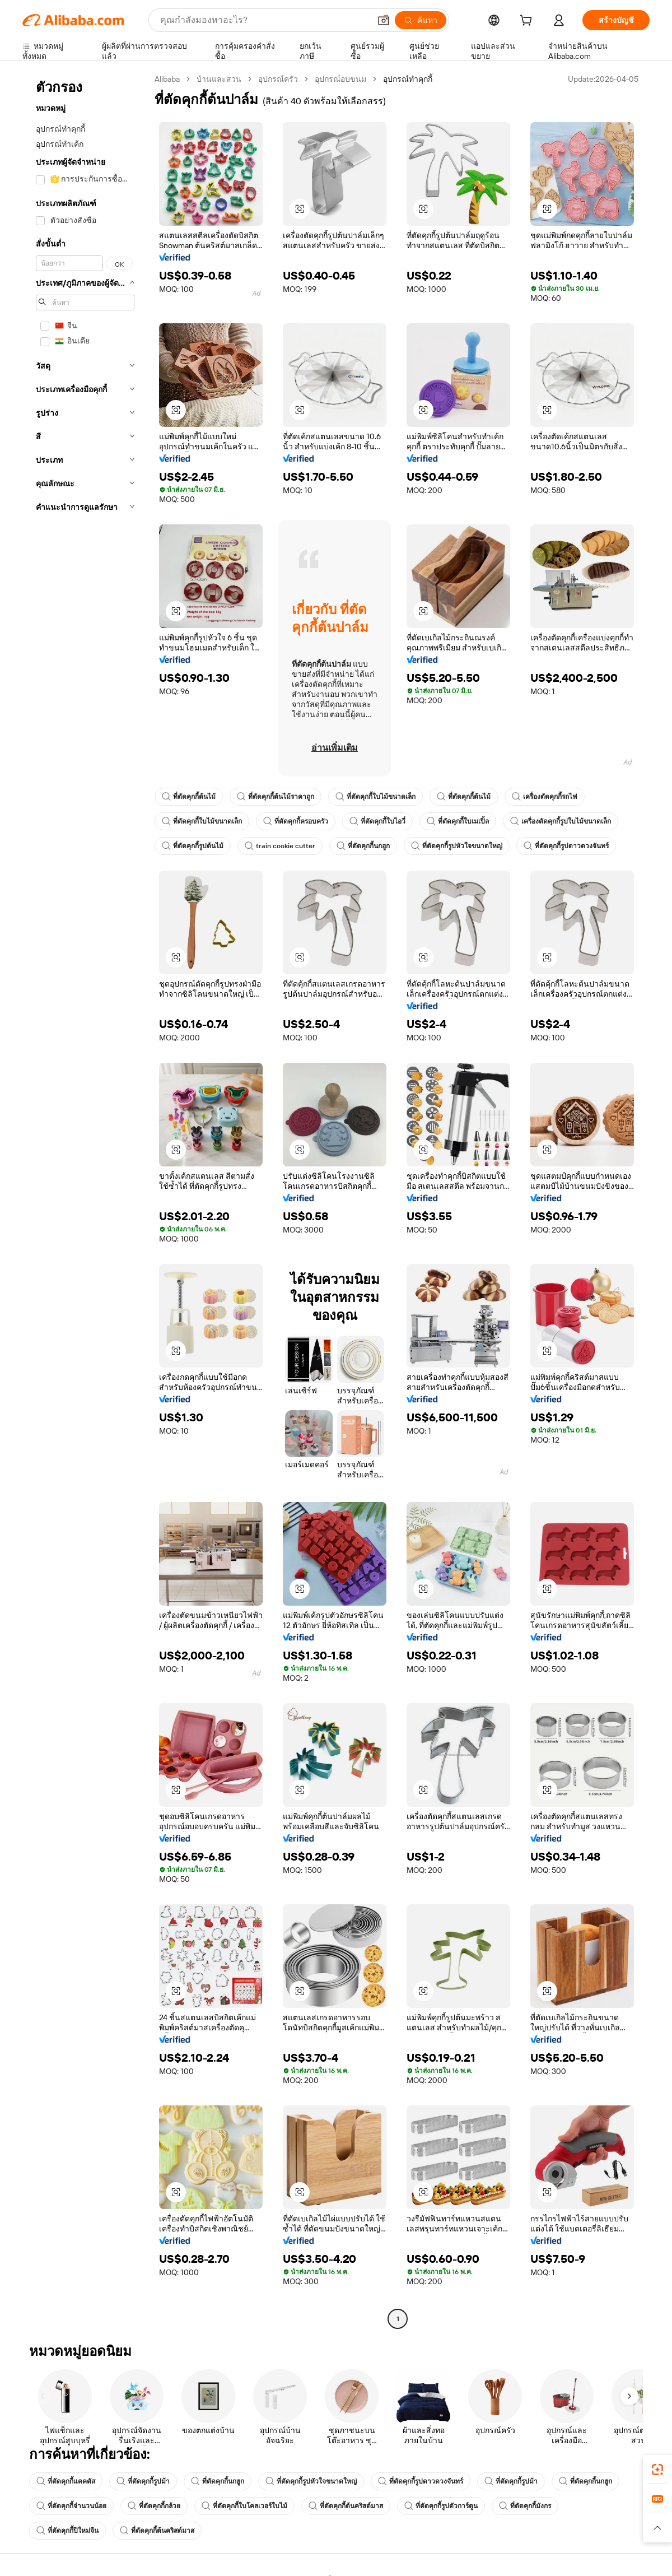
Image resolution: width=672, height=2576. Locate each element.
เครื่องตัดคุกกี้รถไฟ (544, 796)
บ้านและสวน (219, 79)
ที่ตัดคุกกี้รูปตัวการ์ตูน (441, 2505)
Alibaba (167, 79)
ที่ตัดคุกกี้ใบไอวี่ (377, 821)
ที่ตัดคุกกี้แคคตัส (65, 2481)
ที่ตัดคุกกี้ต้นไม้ (189, 796)
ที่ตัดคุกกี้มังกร (525, 2505)
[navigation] (85, 1200)
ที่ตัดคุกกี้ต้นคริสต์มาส (346, 2505)
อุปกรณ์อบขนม (340, 79)
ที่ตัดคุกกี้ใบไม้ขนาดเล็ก (375, 796)
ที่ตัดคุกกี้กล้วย (154, 2505)
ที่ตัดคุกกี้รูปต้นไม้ (192, 845)
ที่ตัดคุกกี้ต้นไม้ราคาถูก (275, 796)
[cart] (528, 21)
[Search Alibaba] (264, 20)
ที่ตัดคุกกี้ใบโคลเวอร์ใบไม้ (244, 2505)
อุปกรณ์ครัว (278, 79)
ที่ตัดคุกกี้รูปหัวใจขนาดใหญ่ (456, 845)
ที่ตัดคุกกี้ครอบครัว (295, 821)
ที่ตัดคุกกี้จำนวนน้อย (71, 2505)
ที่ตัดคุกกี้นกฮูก (363, 845)
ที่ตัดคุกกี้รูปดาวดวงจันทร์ (566, 845)
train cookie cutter (280, 845)
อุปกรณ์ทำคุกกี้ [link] (407, 79)
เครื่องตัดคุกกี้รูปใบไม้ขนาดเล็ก (560, 821)
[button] (383, 20)
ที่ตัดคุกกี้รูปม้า (143, 2481)
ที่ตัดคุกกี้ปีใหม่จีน (67, 2530)
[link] (657, 2469)
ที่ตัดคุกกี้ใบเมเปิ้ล (458, 821)
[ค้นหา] (420, 20)
